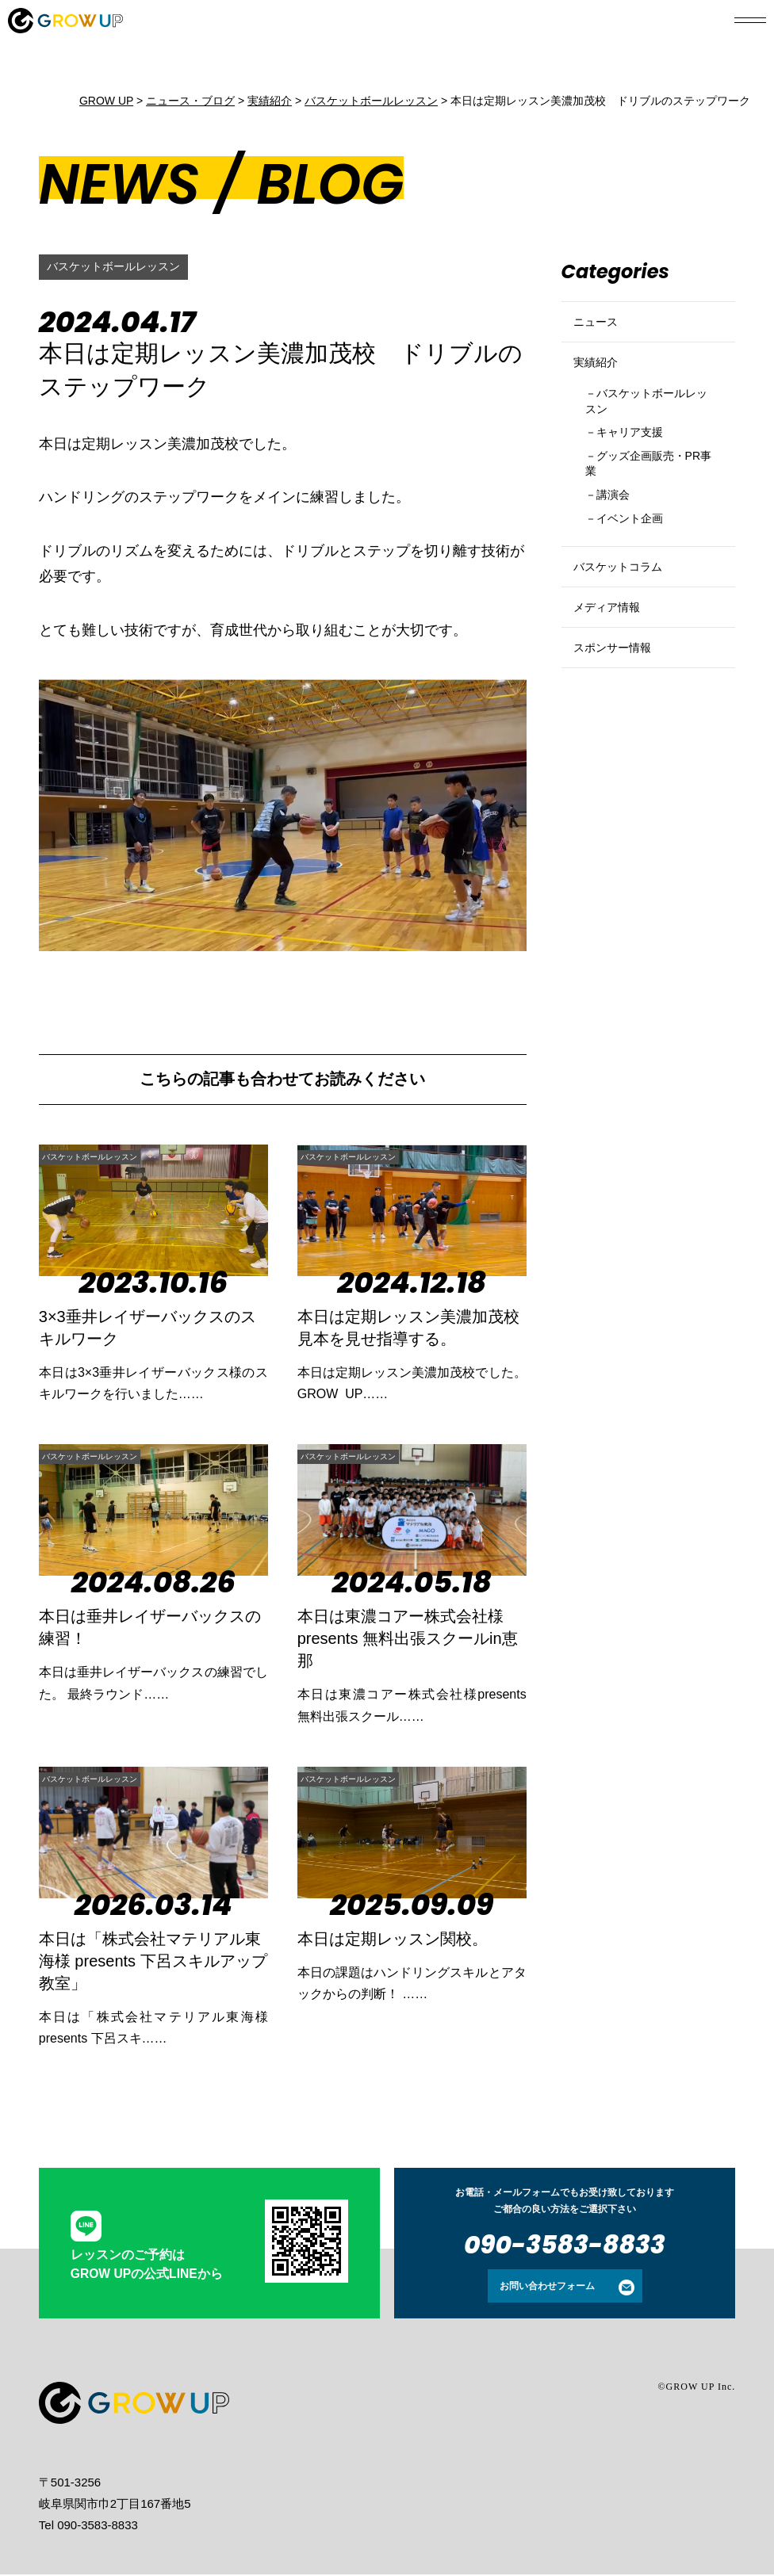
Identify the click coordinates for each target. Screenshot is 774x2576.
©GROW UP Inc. (696, 2388)
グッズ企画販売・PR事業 (646, 504)
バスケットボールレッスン (123, 266)
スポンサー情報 (620, 732)
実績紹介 (600, 382)
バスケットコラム (627, 624)
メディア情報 (613, 678)
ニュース (600, 328)
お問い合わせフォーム (547, 2287)
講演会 (619, 540)
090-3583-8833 (564, 2246)
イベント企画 (639, 567)
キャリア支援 (639, 468)
